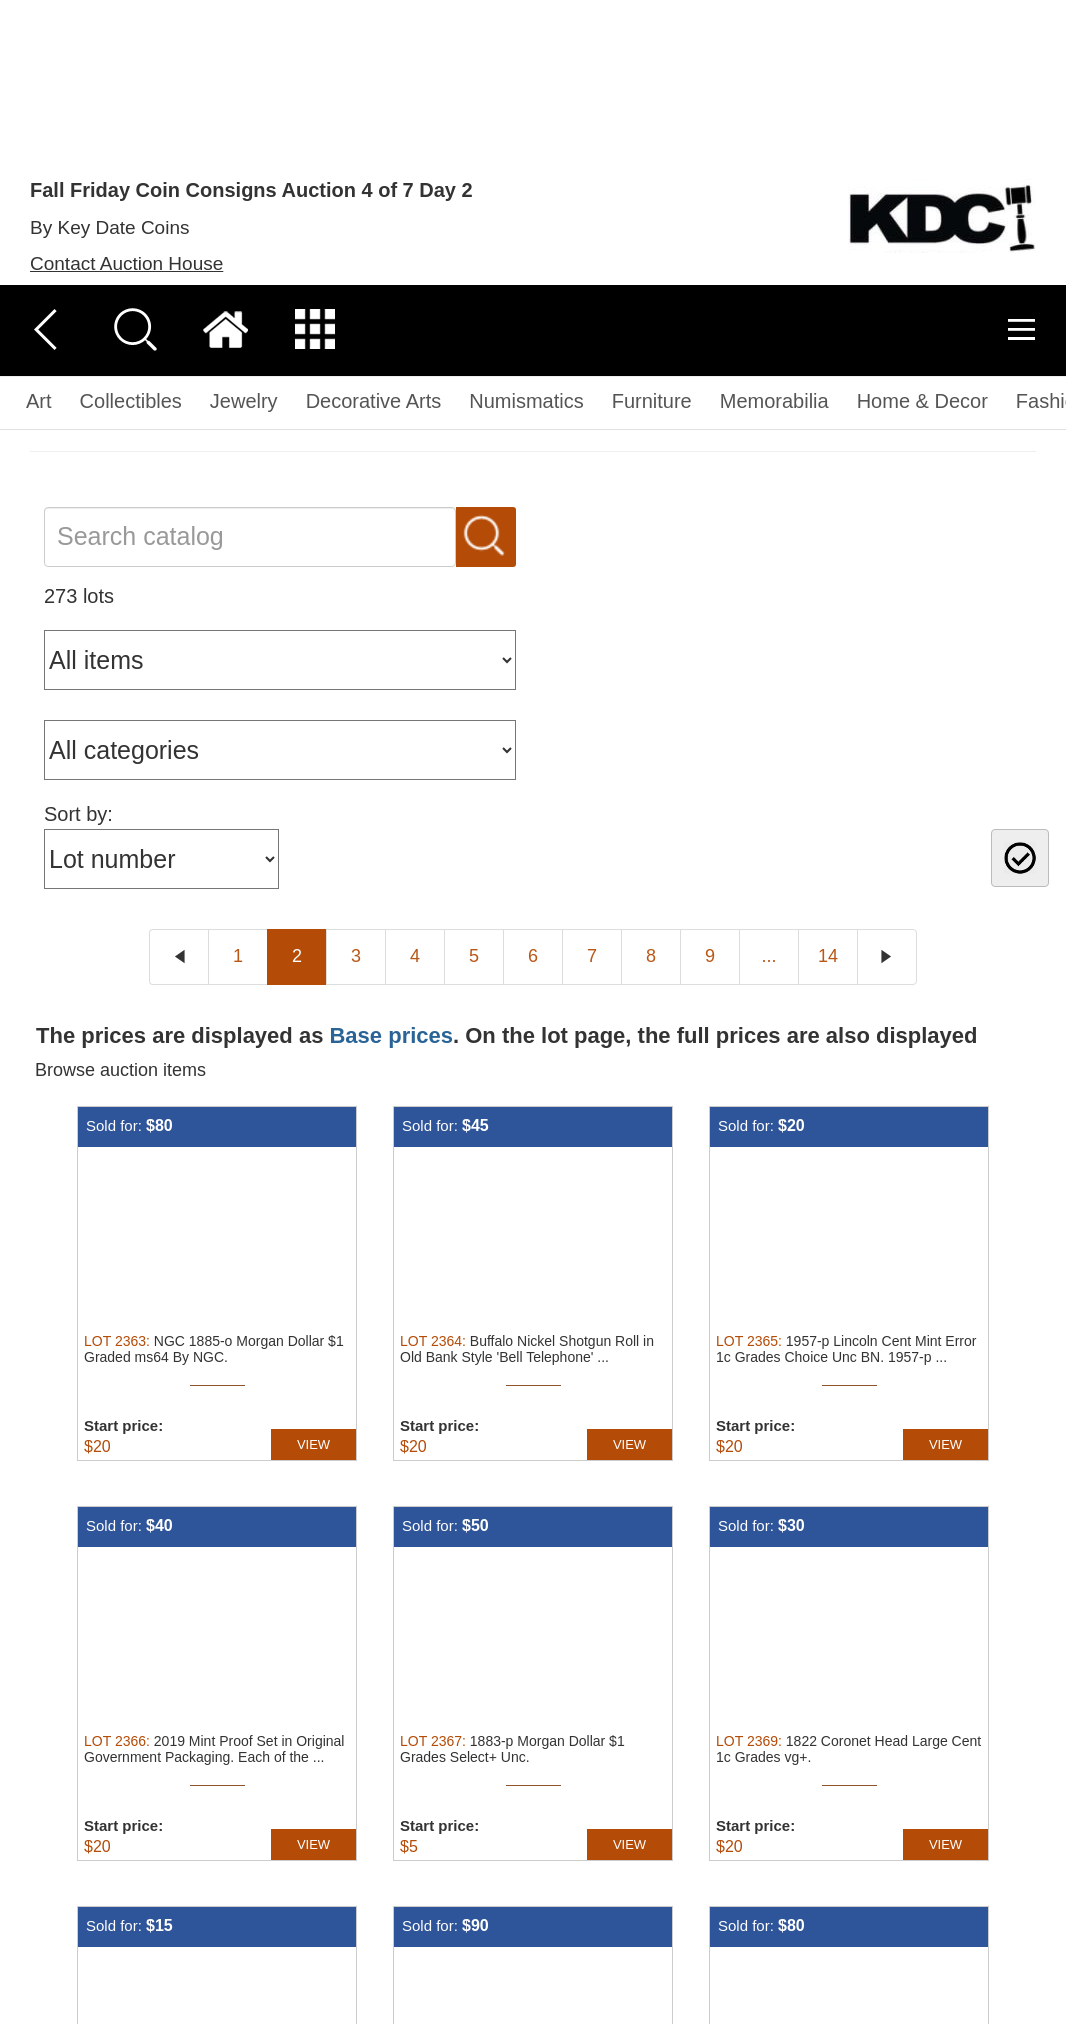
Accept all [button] (768, 1893)
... (768, 670)
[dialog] (533, 1894)
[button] (360, 1999)
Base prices (391, 749)
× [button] (1043, 1789)
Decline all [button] (925, 1893)
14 (828, 670)
